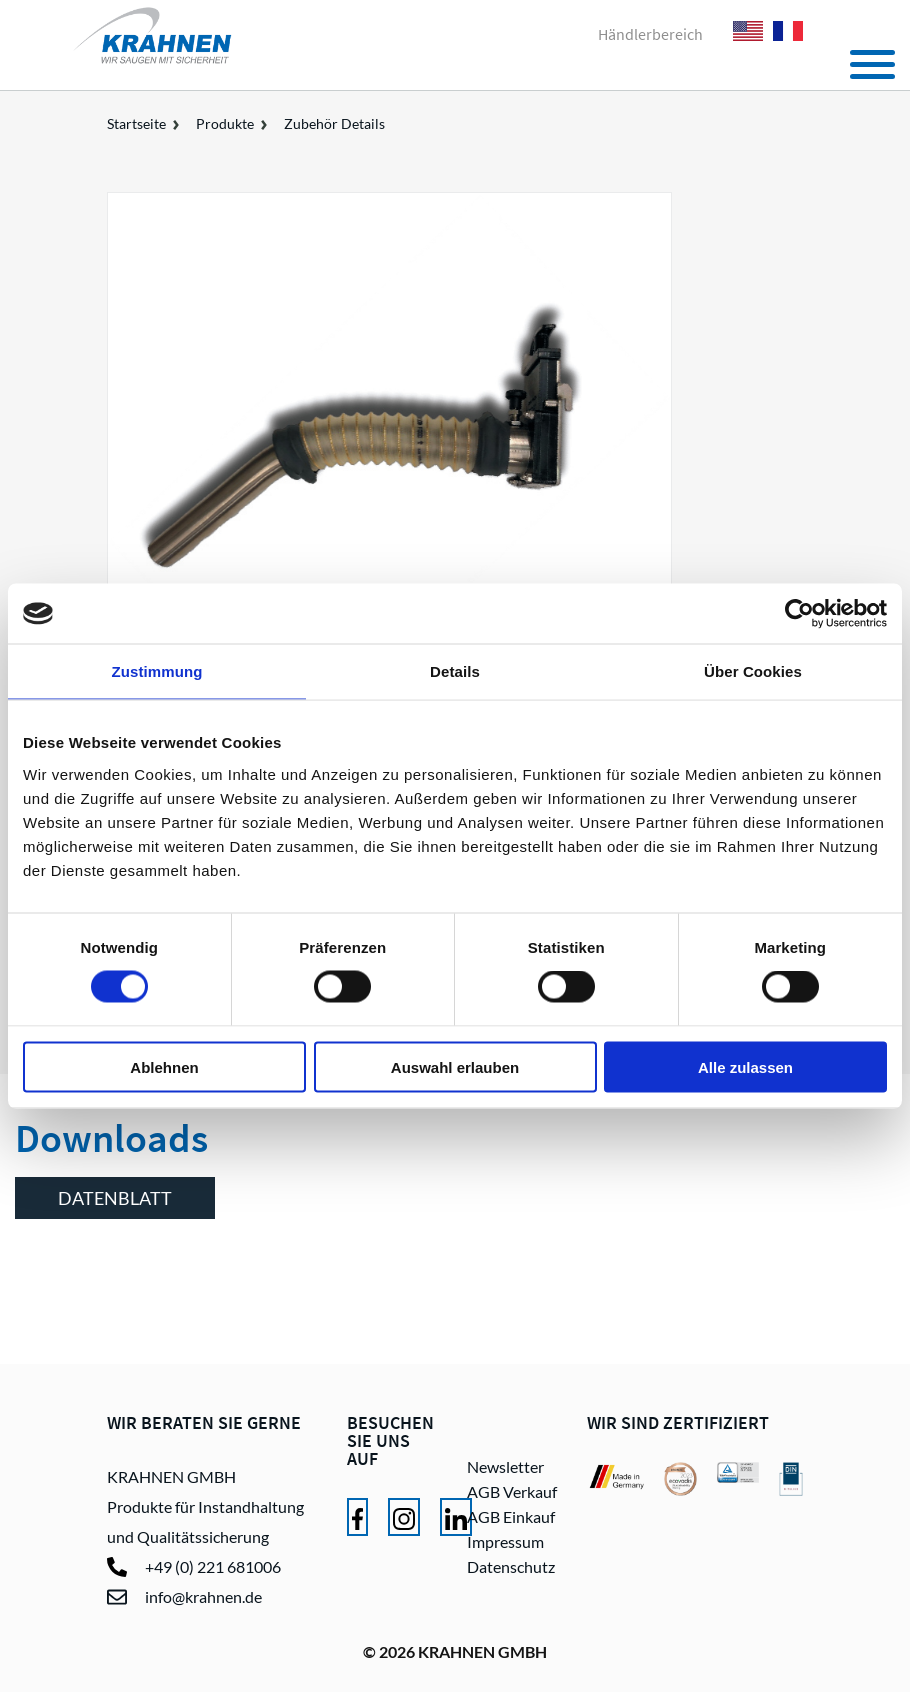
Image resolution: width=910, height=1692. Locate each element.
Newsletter (505, 1466)
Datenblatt (115, 1198)
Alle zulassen (745, 1066)
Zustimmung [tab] (157, 671)
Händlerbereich (650, 34)
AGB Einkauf (511, 1516)
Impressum (505, 1541)
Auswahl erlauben (455, 1066)
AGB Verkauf (512, 1491)
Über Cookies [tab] (753, 671)
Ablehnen (164, 1066)
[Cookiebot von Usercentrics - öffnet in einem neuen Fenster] (799, 614)
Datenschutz (511, 1566)
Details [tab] (455, 671)
